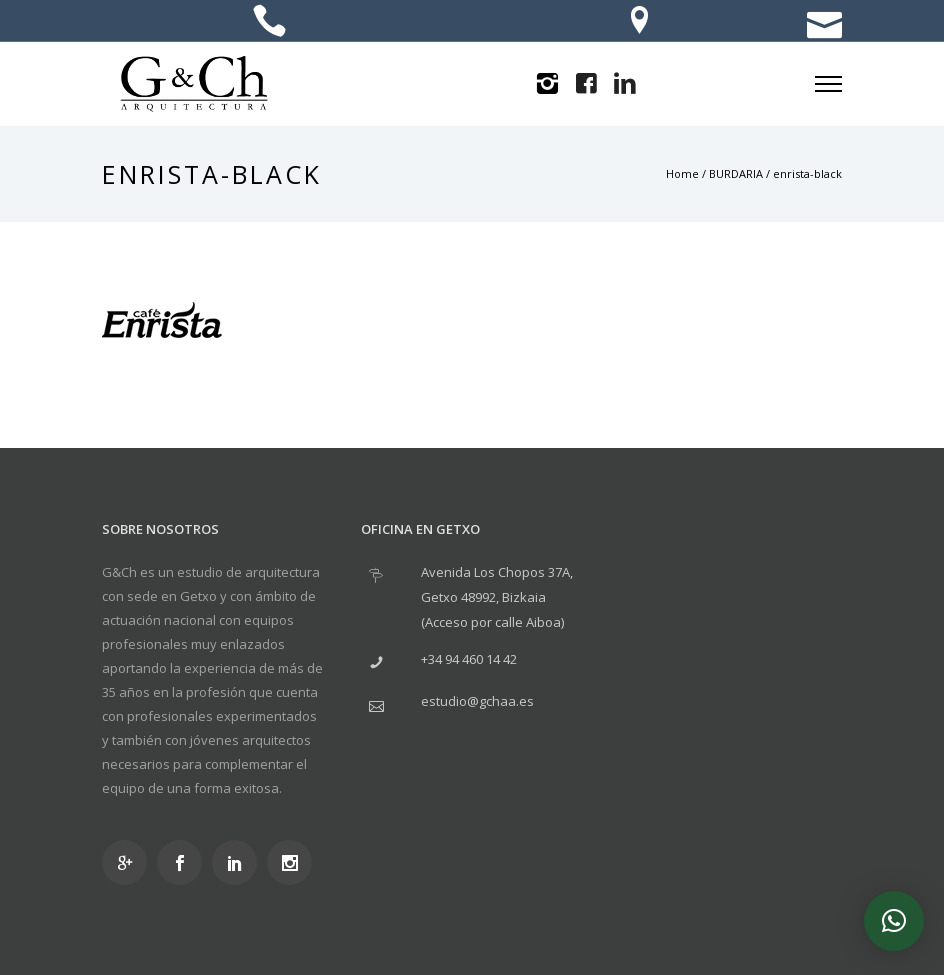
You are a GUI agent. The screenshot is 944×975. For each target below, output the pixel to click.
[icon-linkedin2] (625, 84)
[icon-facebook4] (586, 84)
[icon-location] (639, 22)
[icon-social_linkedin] (239, 862)
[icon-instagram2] (547, 84)
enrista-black (807, 173)
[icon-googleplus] (129, 862)
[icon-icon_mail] (824, 22)
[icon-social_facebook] (184, 862)
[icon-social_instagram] (294, 862)
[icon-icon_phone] (269, 22)
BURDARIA (736, 173)
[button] (894, 921)
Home (682, 173)
